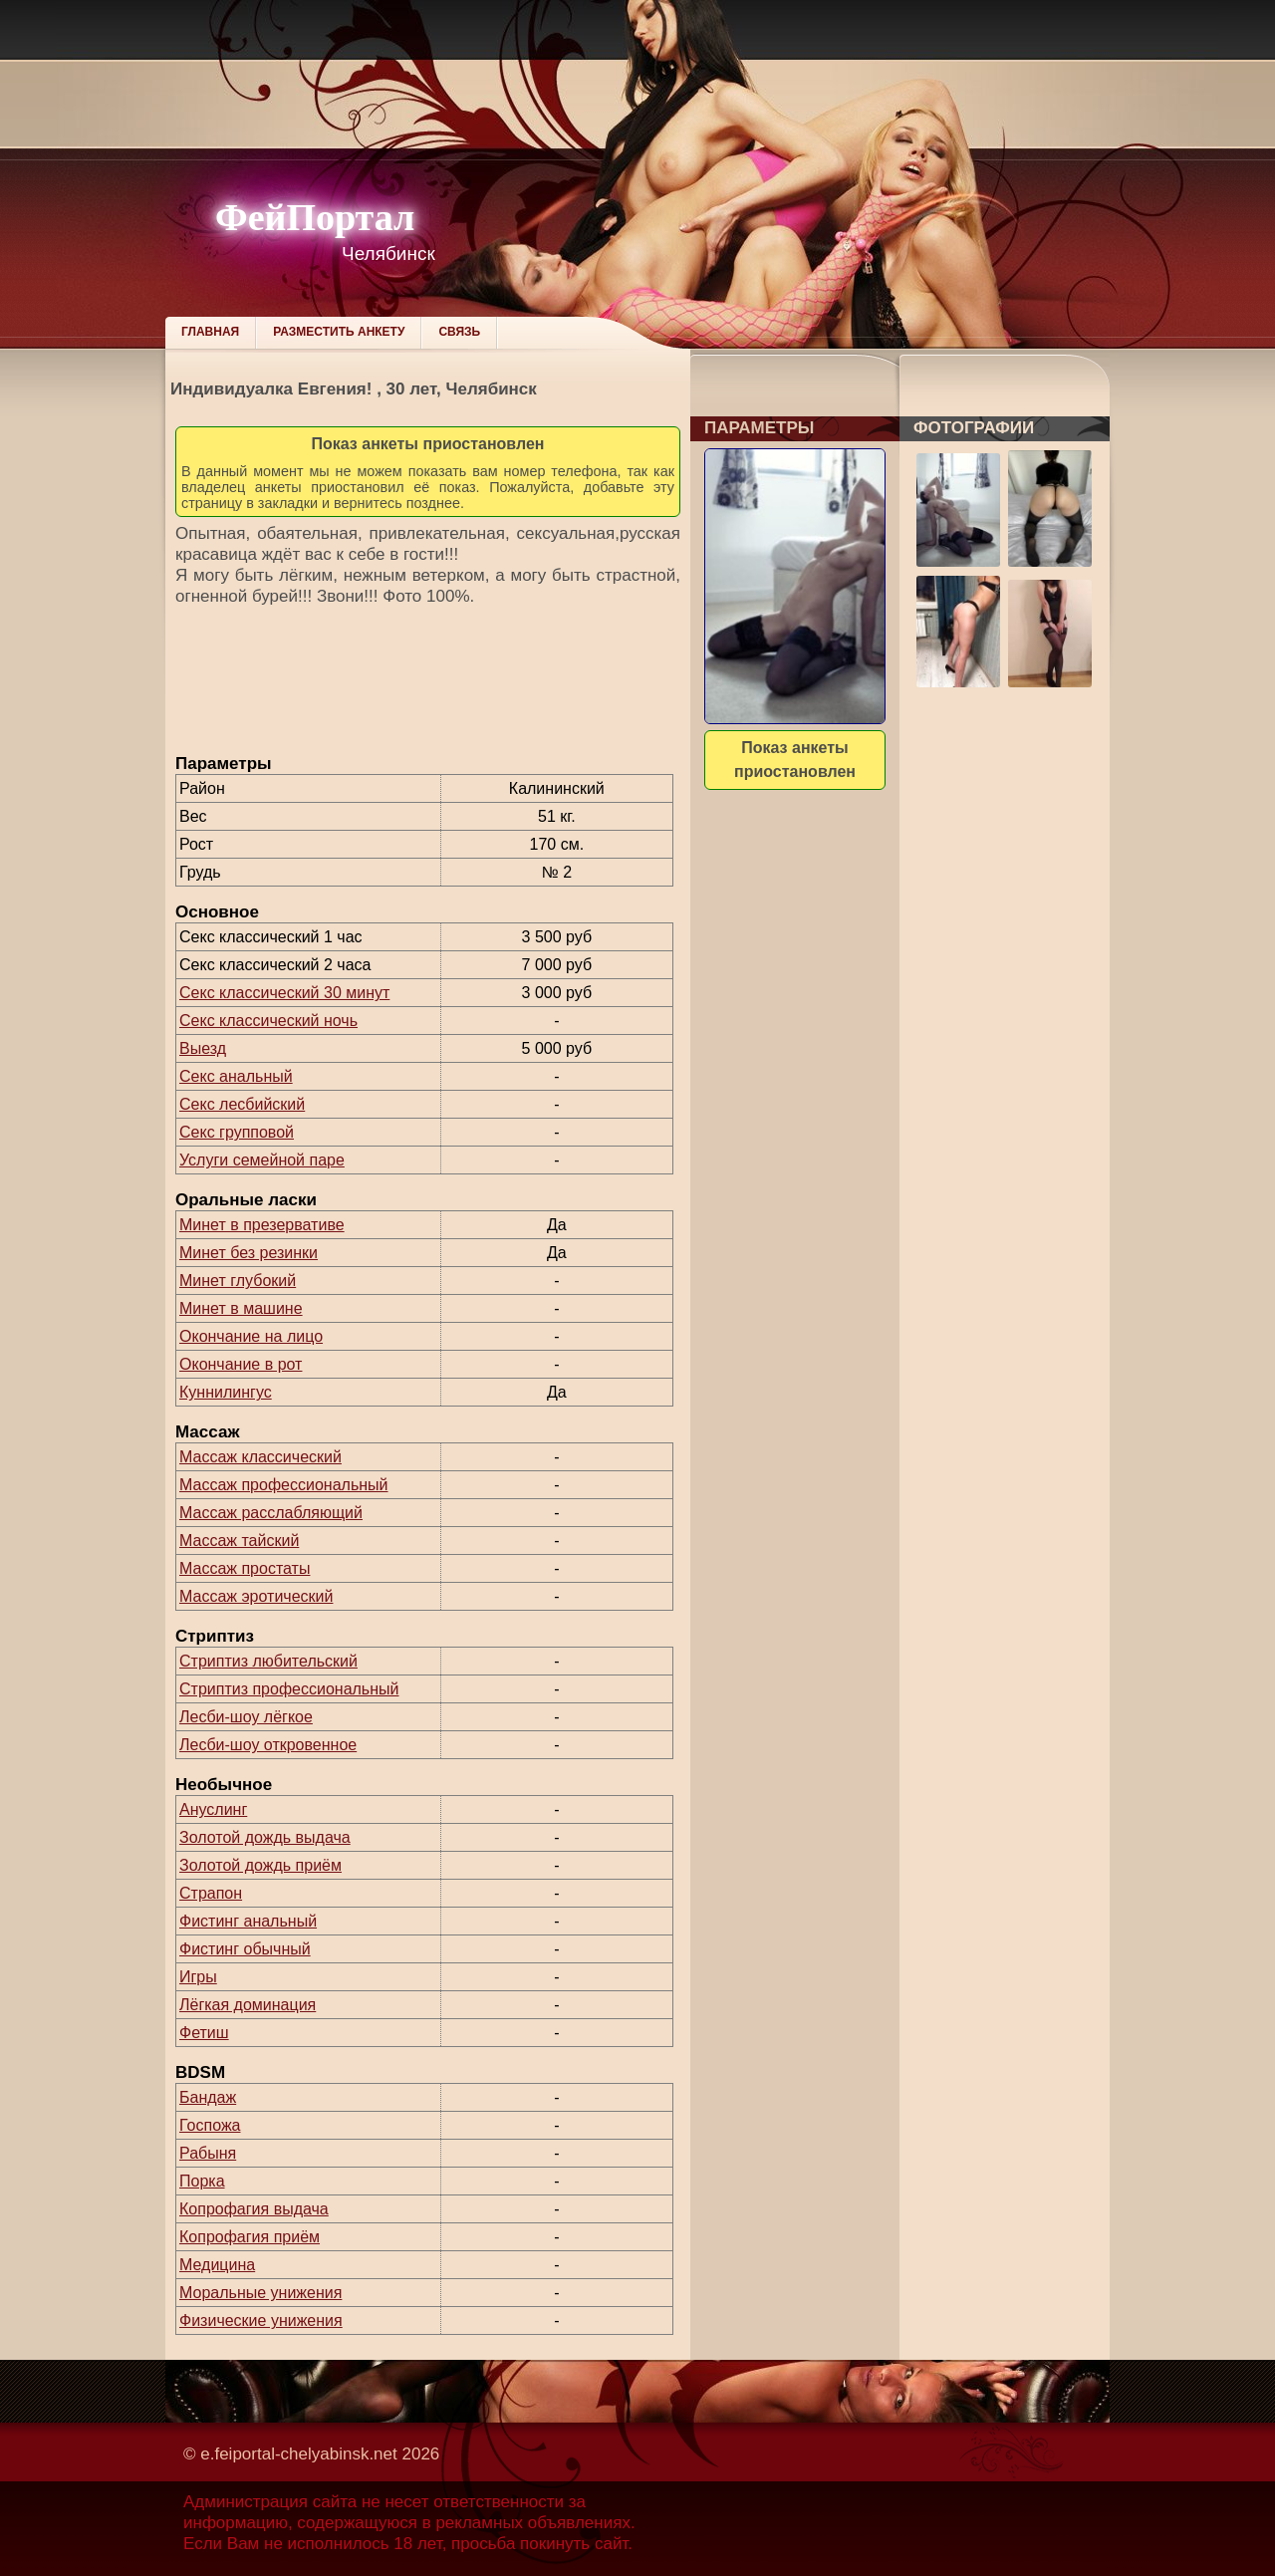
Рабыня (207, 2153)
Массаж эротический (256, 1596)
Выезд (202, 1048)
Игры (198, 1976)
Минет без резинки (248, 1252)
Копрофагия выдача (254, 2208)
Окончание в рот (240, 1364)
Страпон (210, 1893)
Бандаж (207, 2097)
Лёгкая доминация (247, 2004)
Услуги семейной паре (262, 1160)
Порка (202, 2181)
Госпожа (209, 2125)
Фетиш (204, 2032)
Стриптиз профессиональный (288, 1688)
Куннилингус (225, 1392)
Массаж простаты (244, 1568)
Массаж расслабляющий (271, 1512)
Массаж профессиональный (283, 1484)
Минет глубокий (237, 1280)
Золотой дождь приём (260, 1865)
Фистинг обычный (245, 1948)
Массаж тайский (239, 1540)
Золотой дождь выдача (265, 1837)
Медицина (217, 2264)
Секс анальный (236, 1076)
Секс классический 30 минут (284, 992)
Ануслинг (213, 1809)
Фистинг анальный (248, 1921)
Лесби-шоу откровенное (268, 1744)
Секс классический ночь (268, 1020)
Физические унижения (261, 2320)
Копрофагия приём (249, 2236)
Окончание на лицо (251, 1336)
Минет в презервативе (262, 1224)
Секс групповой (236, 1132)
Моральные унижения (260, 2292)
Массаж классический (260, 1456)
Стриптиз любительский (268, 1661)
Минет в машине (241, 1308)
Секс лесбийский (242, 1104)
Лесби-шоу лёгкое (246, 1716)
